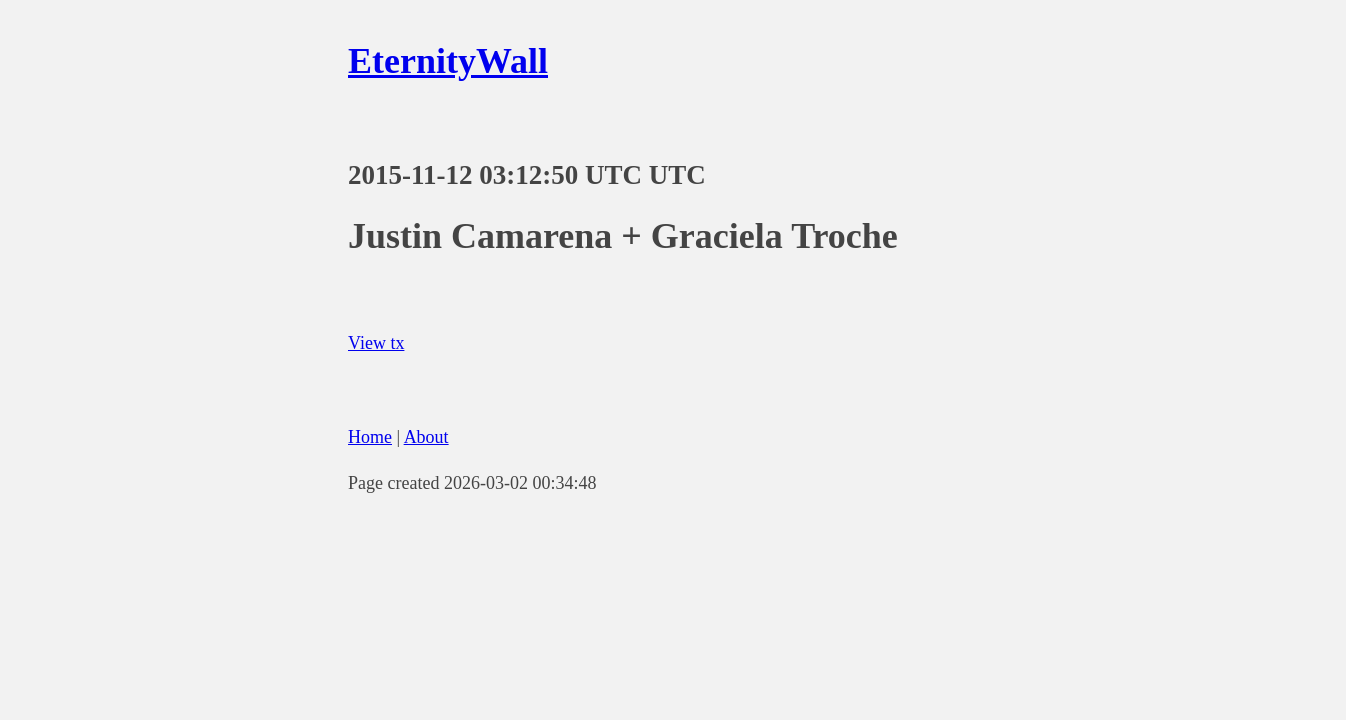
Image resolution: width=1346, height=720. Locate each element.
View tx (376, 343)
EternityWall (448, 61)
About (426, 437)
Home (370, 437)
